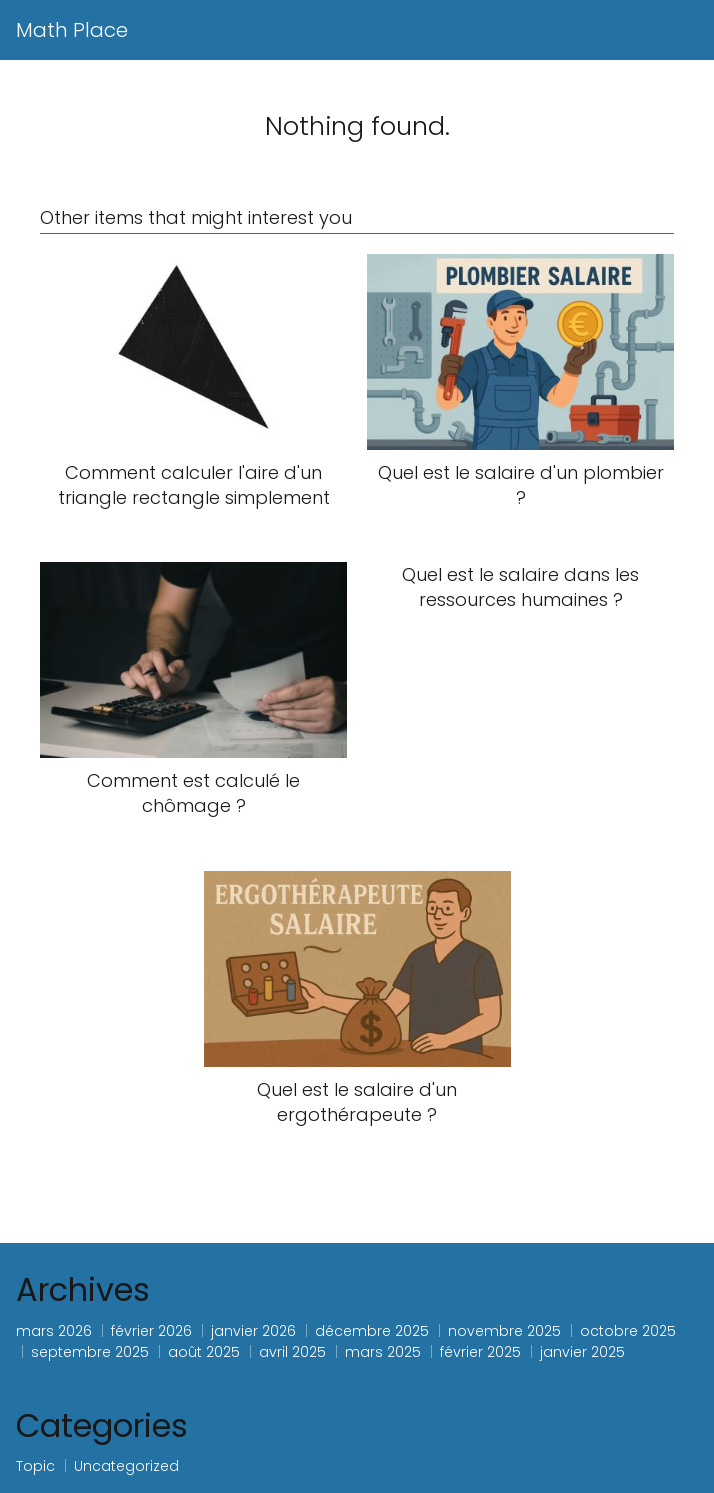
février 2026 (151, 1331)
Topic (35, 1466)
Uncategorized (126, 1466)
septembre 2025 (90, 1352)
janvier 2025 (582, 1352)
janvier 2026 (253, 1331)
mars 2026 (54, 1331)
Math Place (72, 30)
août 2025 (204, 1352)
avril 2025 (292, 1352)
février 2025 (480, 1352)
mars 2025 (383, 1352)
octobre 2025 (628, 1331)
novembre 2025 (504, 1331)
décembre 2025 (372, 1331)
